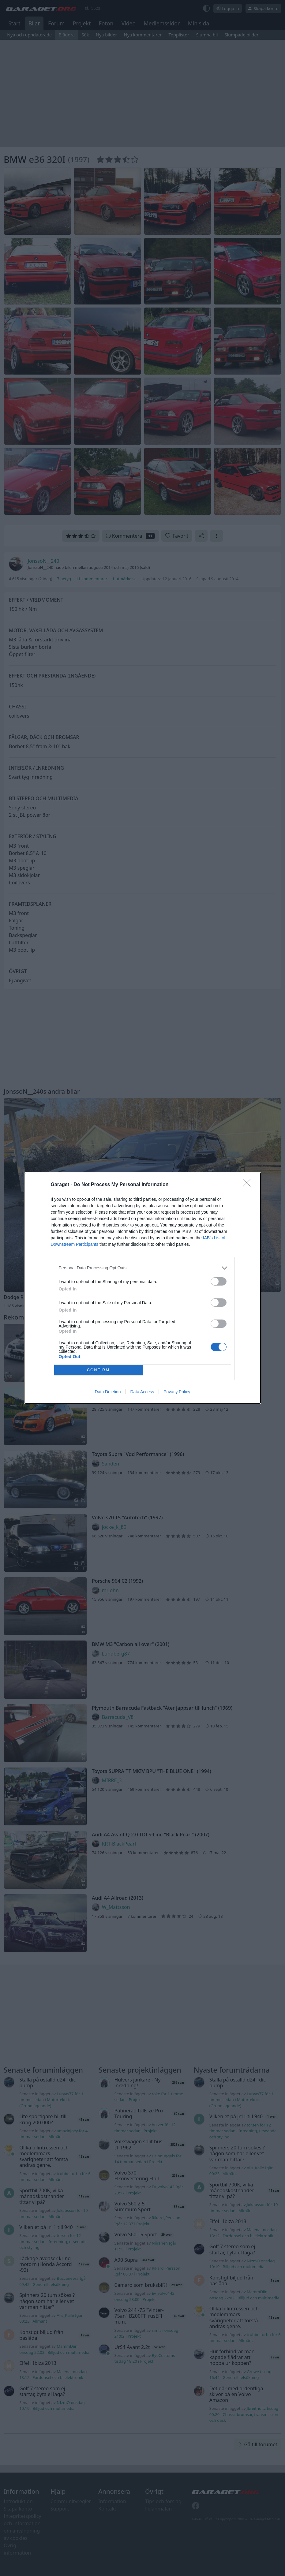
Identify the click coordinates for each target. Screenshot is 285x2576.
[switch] (219, 1281)
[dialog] (143, 1288)
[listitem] (143, 1268)
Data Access (142, 1391)
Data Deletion (108, 1391)
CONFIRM (98, 1370)
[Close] (248, 1185)
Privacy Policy (176, 1391)
